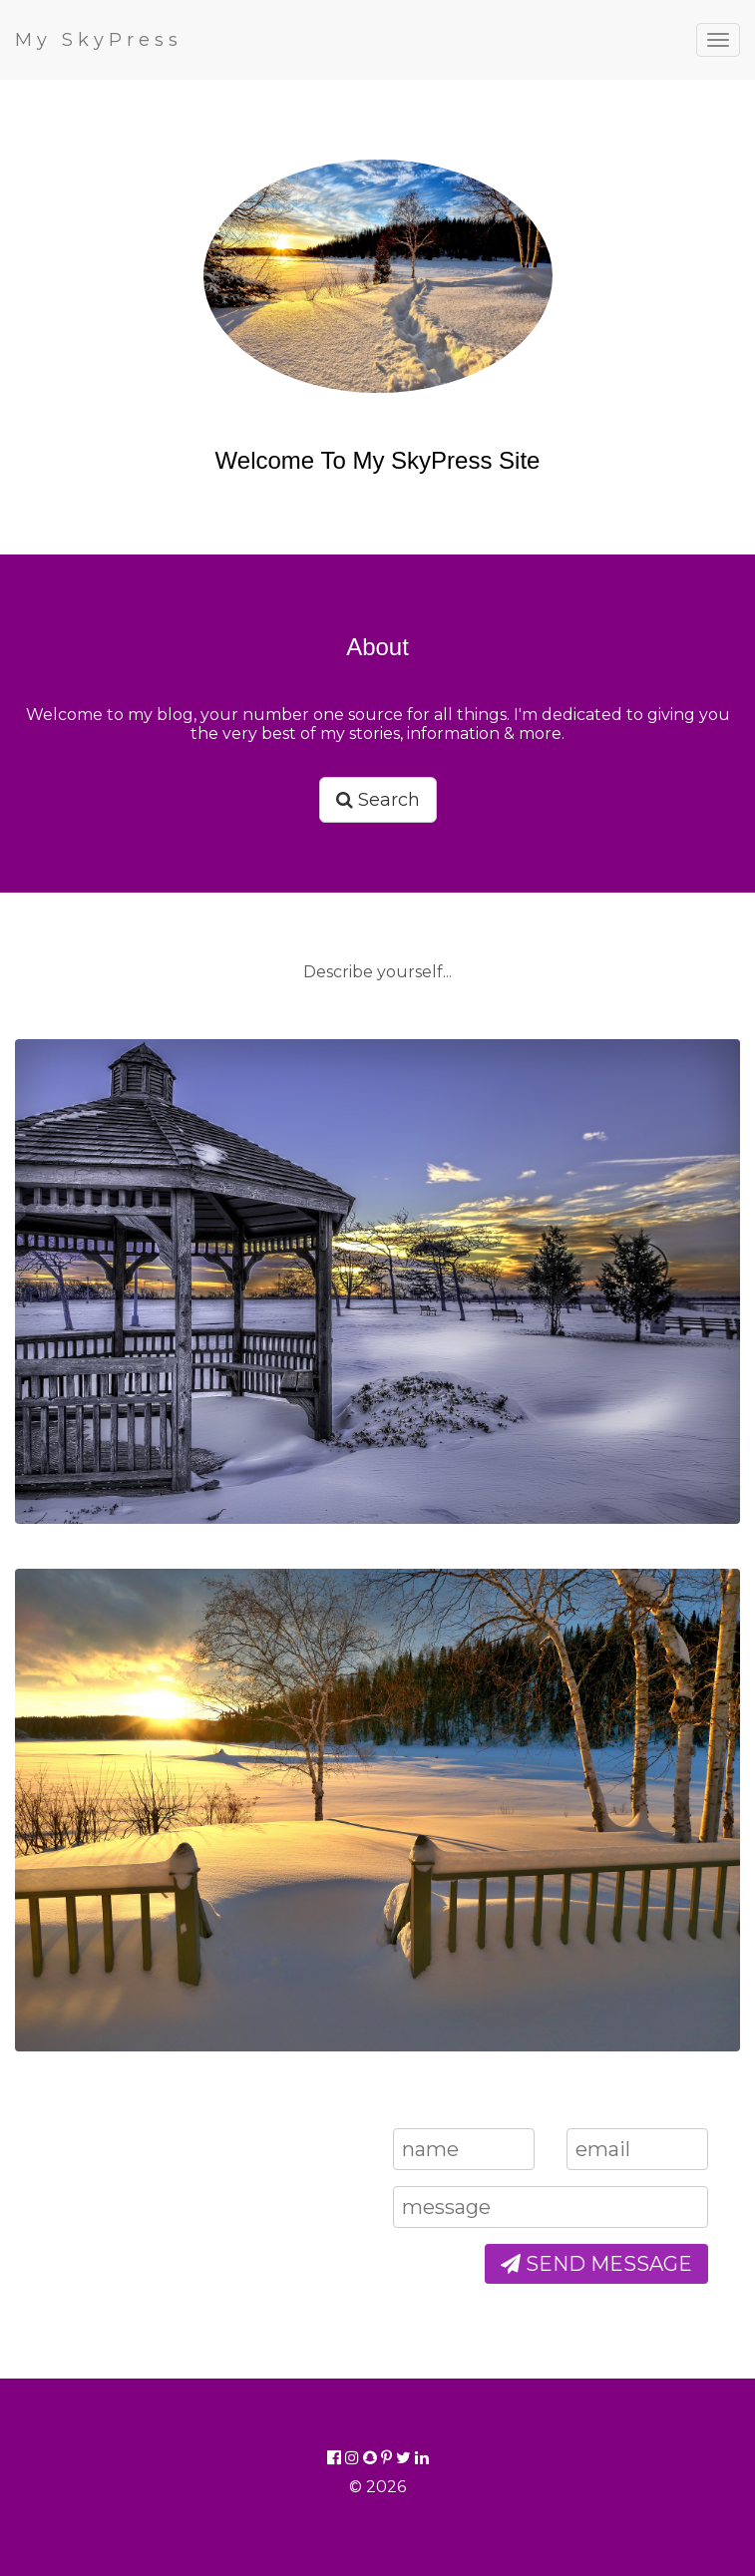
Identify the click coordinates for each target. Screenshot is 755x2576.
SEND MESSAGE (596, 2264)
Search (378, 800)
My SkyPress (99, 40)
